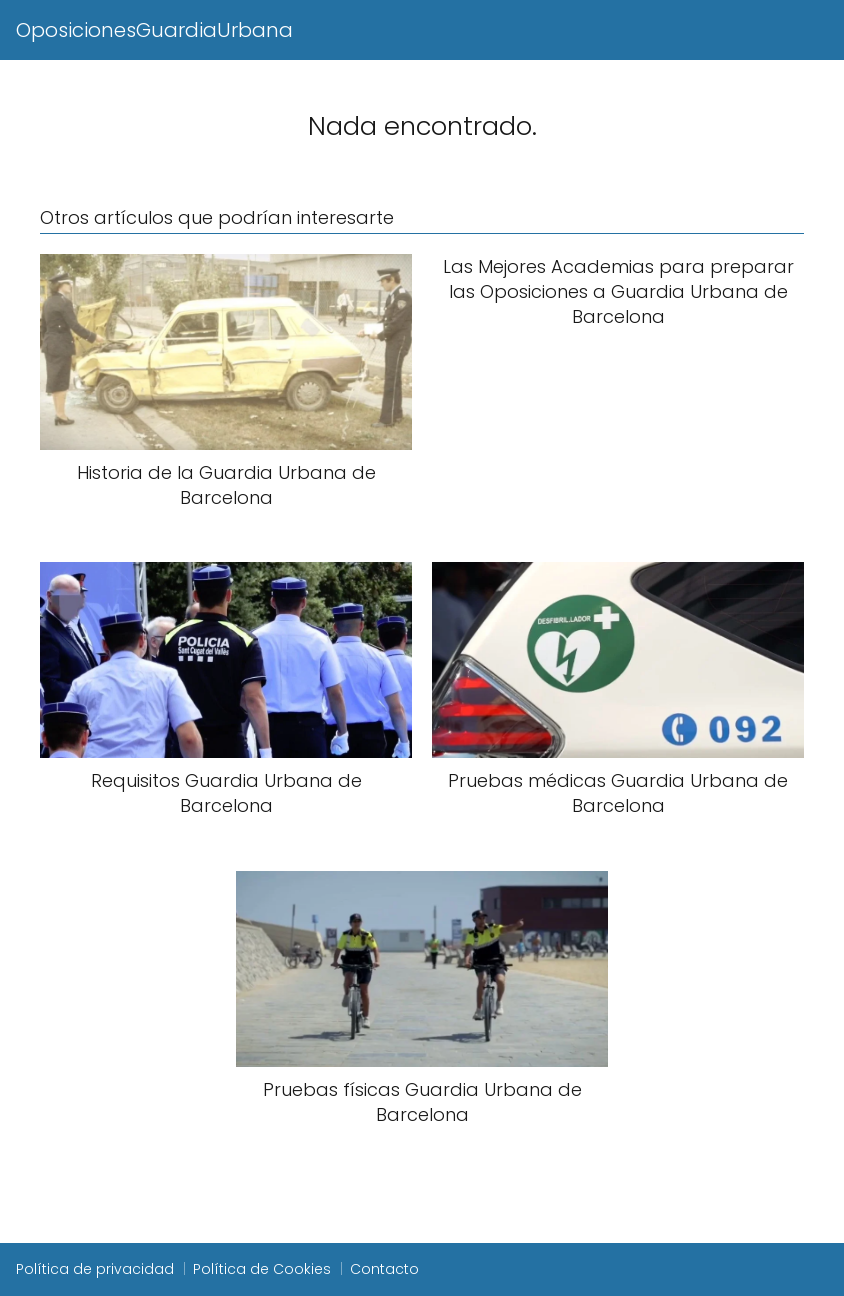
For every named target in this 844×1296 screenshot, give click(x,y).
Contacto (384, 1269)
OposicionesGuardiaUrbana (154, 30)
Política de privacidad (95, 1269)
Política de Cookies (262, 1269)
